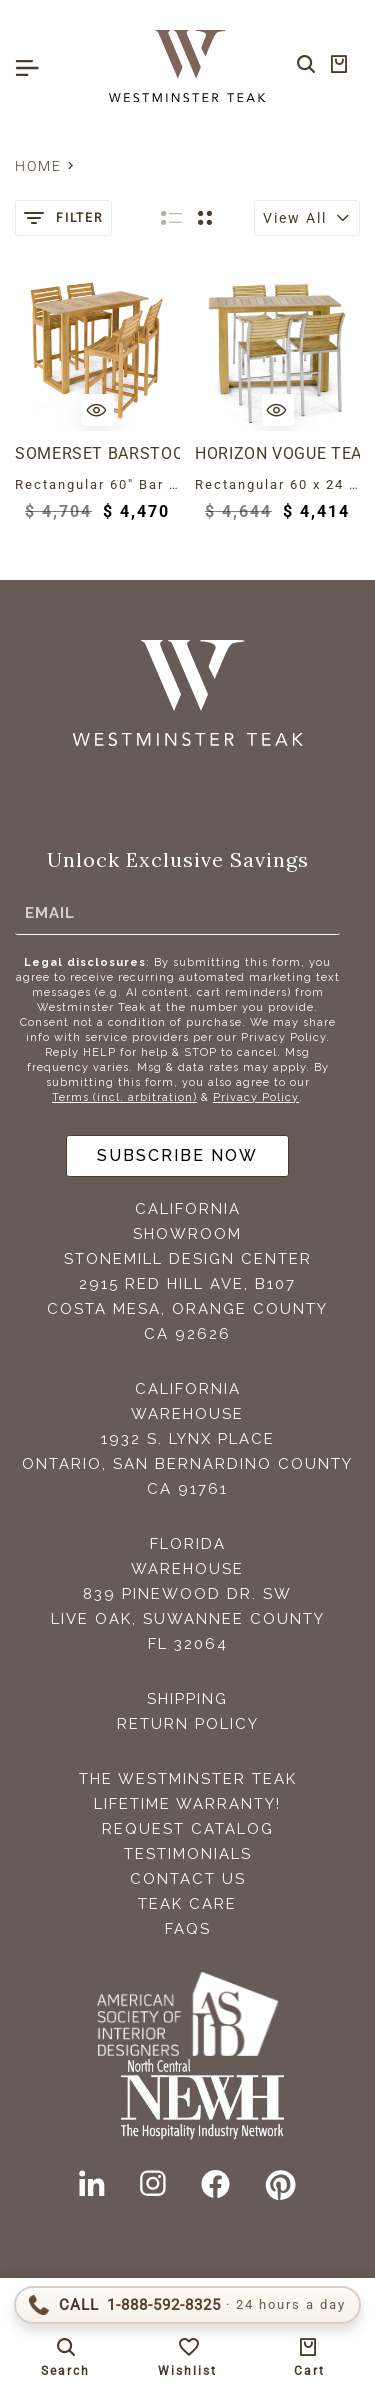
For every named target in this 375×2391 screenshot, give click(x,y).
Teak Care (187, 1904)
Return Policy (188, 1724)
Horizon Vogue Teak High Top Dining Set (277, 453)
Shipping (187, 1699)
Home (38, 166)
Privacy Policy (256, 1097)
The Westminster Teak (188, 1779)
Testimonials (188, 1854)
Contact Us (188, 1879)
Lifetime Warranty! (187, 1804)
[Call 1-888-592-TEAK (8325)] (187, 2305)
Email (50, 913)
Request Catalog (188, 1829)
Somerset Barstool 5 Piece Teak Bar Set (97, 453)
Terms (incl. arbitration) (124, 1097)
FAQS (188, 1929)
